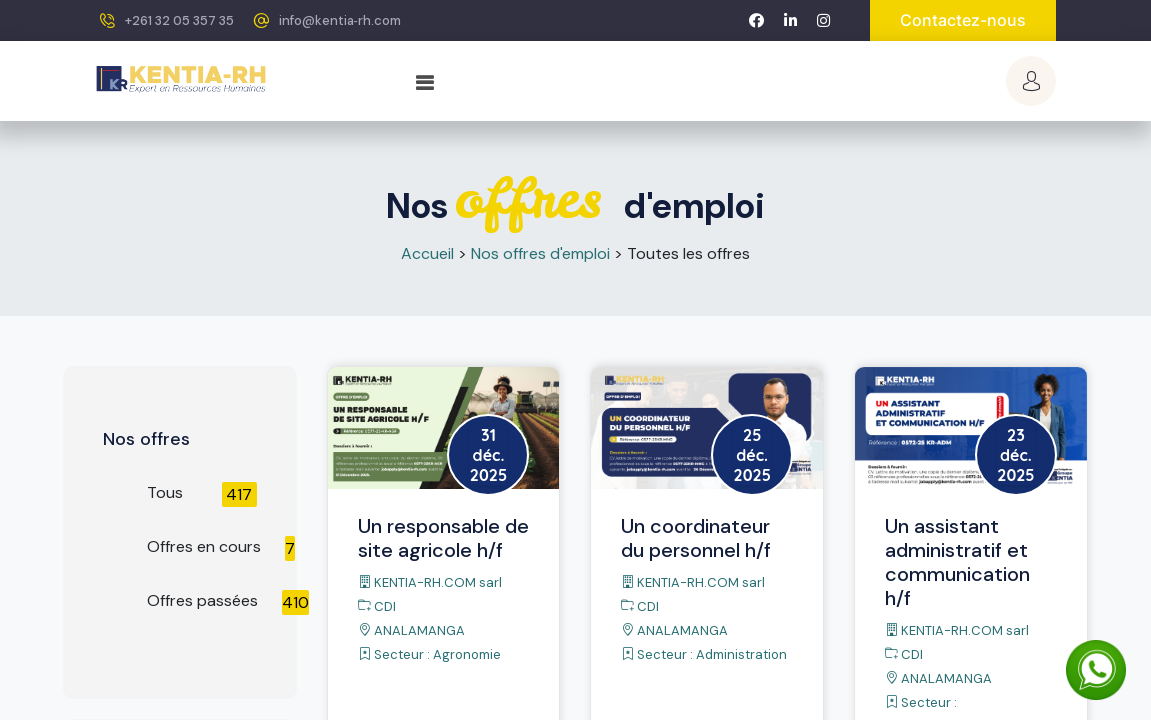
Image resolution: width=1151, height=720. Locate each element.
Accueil (427, 253)
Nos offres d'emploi (540, 253)
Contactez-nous (963, 20)
